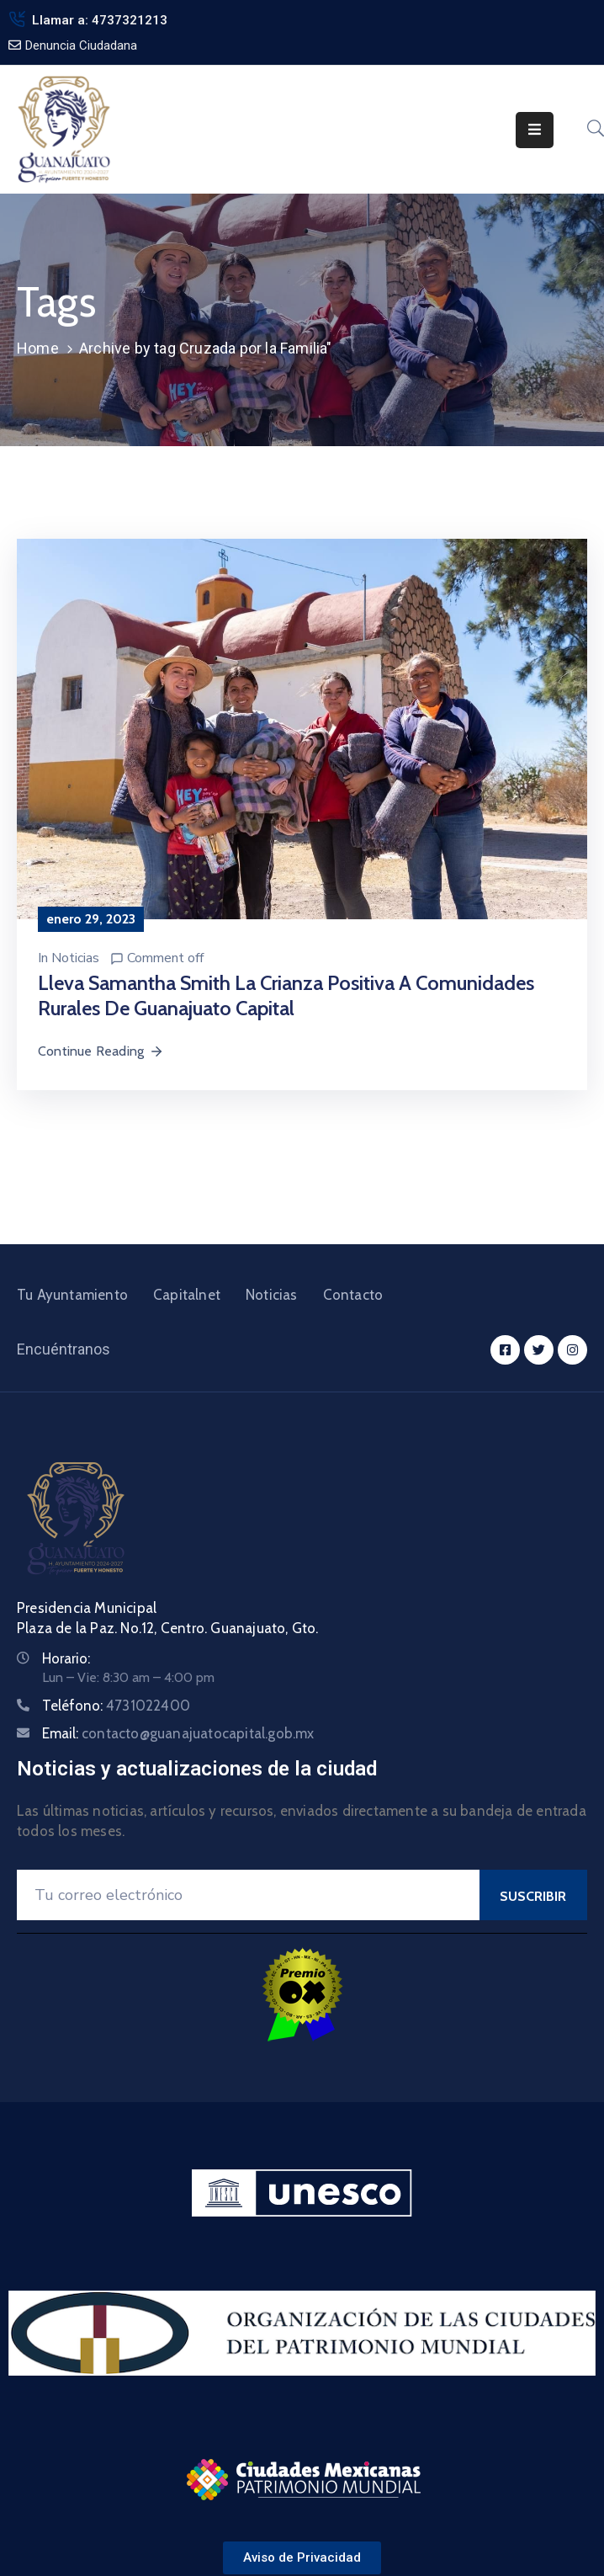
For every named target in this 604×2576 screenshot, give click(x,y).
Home (38, 348)
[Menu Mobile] (535, 130)
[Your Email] (248, 1895)
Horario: (66, 1658)
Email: (178, 1733)
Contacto (353, 1294)
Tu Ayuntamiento (72, 1294)
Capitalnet (186, 1294)
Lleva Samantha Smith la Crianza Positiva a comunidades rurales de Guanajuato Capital (286, 995)
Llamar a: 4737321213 (99, 20)
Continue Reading (101, 1051)
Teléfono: (116, 1705)
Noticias (75, 958)
